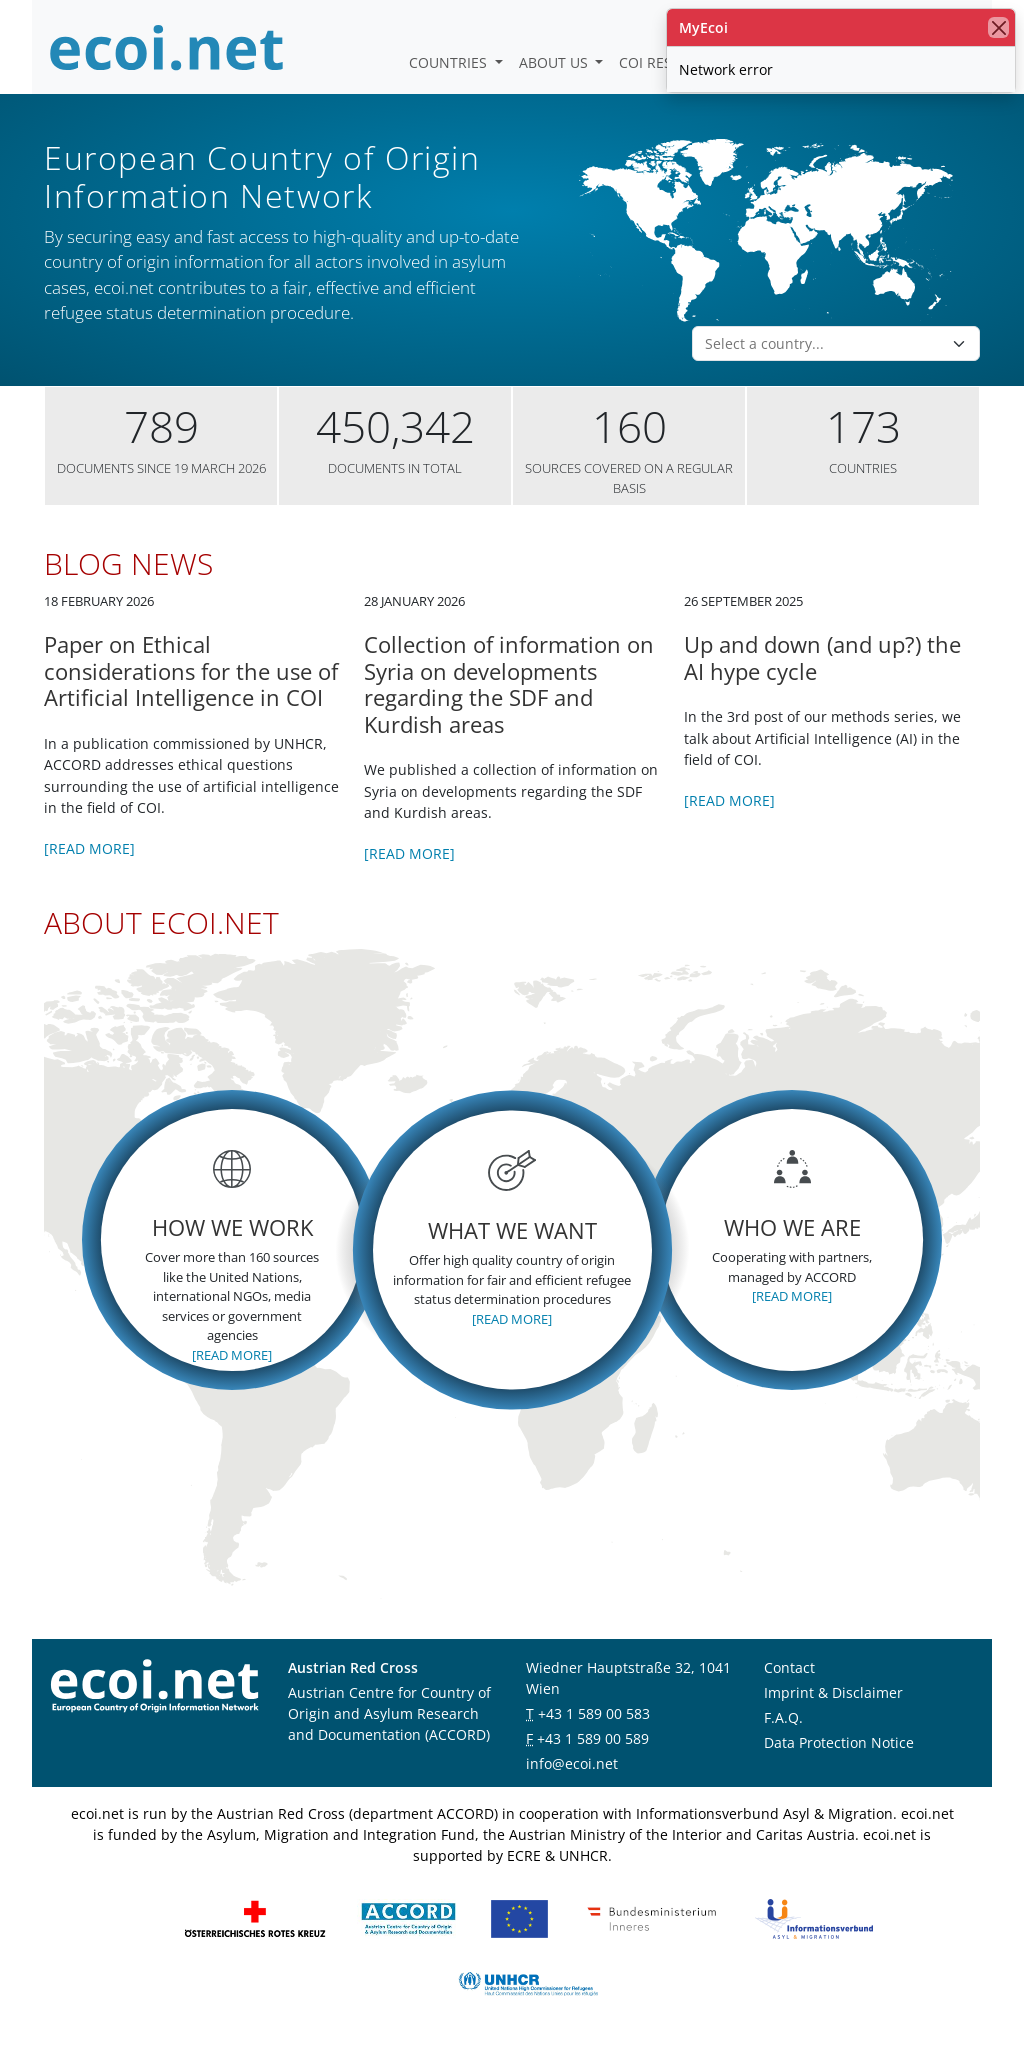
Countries (450, 62)
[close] (998, 27)
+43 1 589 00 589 (593, 1738)
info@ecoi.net (572, 1763)
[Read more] (89, 848)
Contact (789, 1667)
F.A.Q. (783, 1717)
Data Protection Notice (839, 1742)
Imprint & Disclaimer (833, 1692)
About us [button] (555, 62)
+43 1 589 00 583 (594, 1713)
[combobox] (824, 344)
